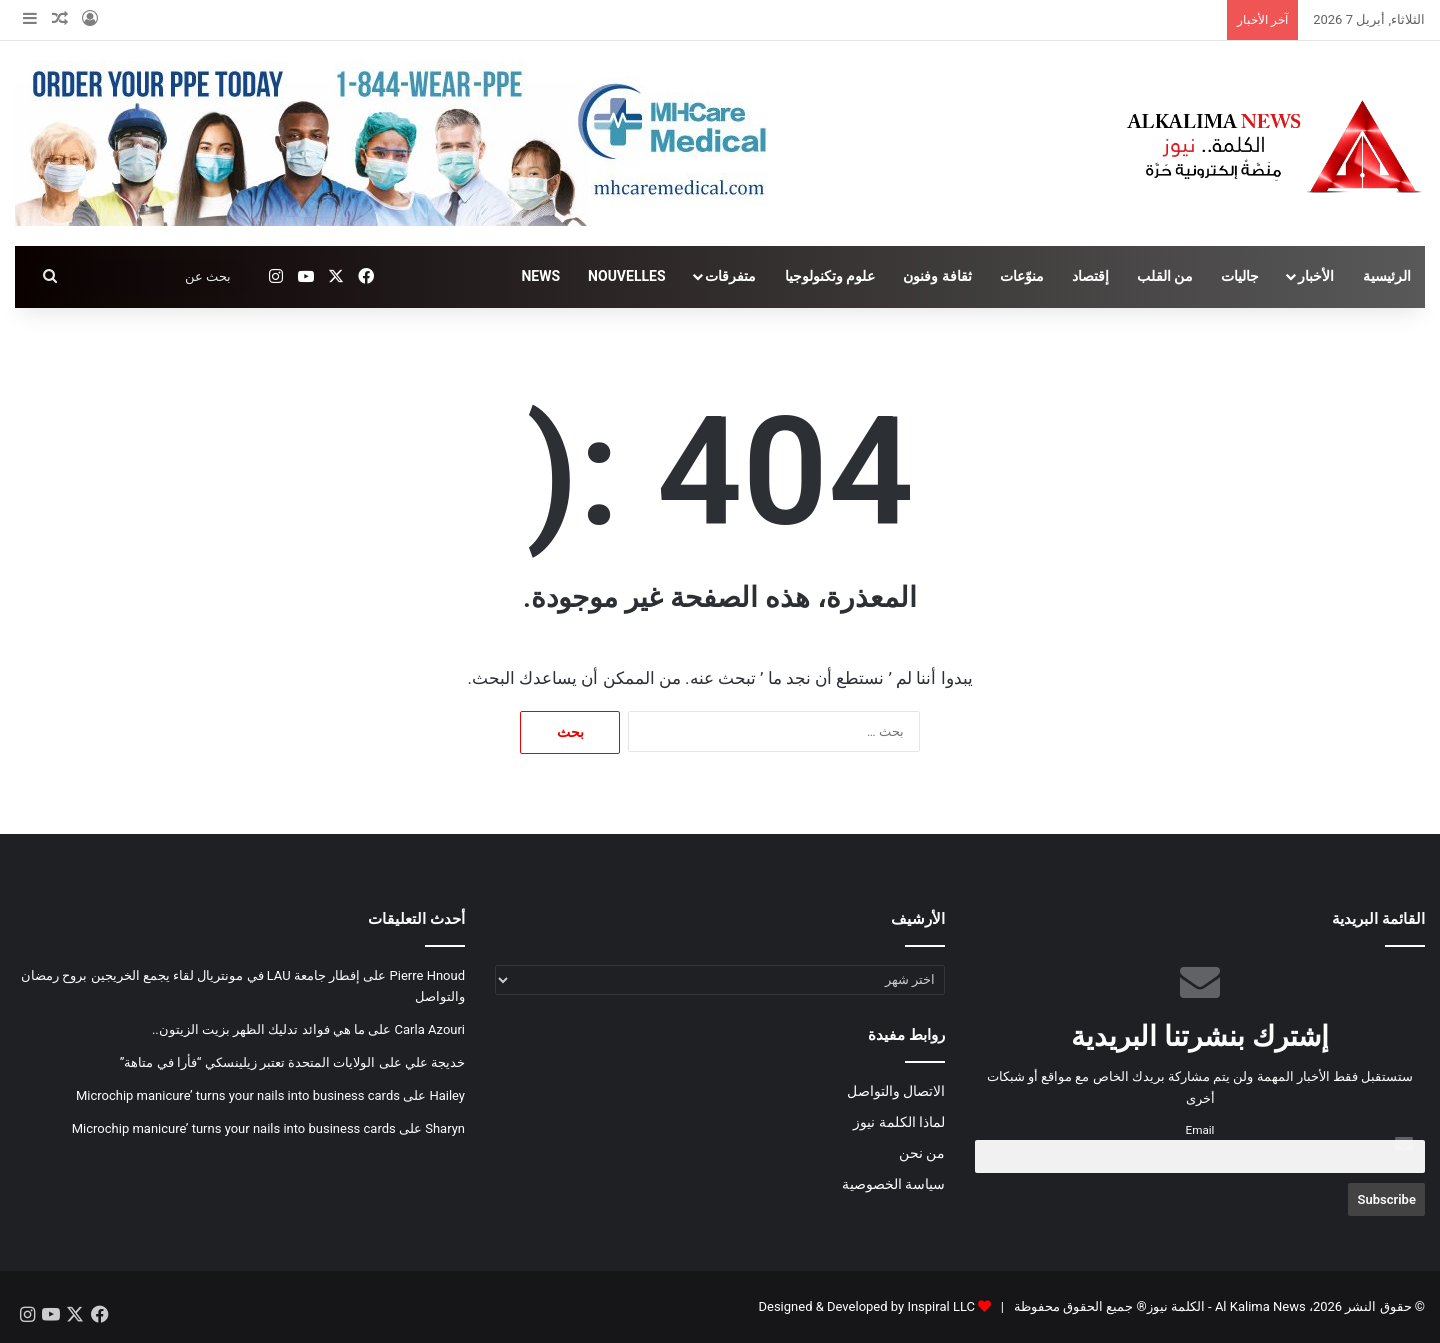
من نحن (922, 1153)
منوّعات (1022, 276)
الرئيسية (1387, 276)
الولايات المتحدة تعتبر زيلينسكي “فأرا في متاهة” (248, 1062)
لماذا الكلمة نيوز (899, 1122)
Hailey (447, 1095)
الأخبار (1316, 276)
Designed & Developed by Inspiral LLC (866, 1306)
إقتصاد (1090, 276)
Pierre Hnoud (427, 975)
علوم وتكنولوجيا (830, 276)
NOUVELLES (626, 276)
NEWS (540, 276)
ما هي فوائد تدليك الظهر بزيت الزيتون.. (258, 1029)
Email (1200, 1130)
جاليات (1240, 276)
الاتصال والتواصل (896, 1091)
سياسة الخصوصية (893, 1184)
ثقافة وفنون (937, 276)
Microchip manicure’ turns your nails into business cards (238, 1095)
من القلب (1165, 276)
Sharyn (445, 1128)
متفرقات (730, 276)
